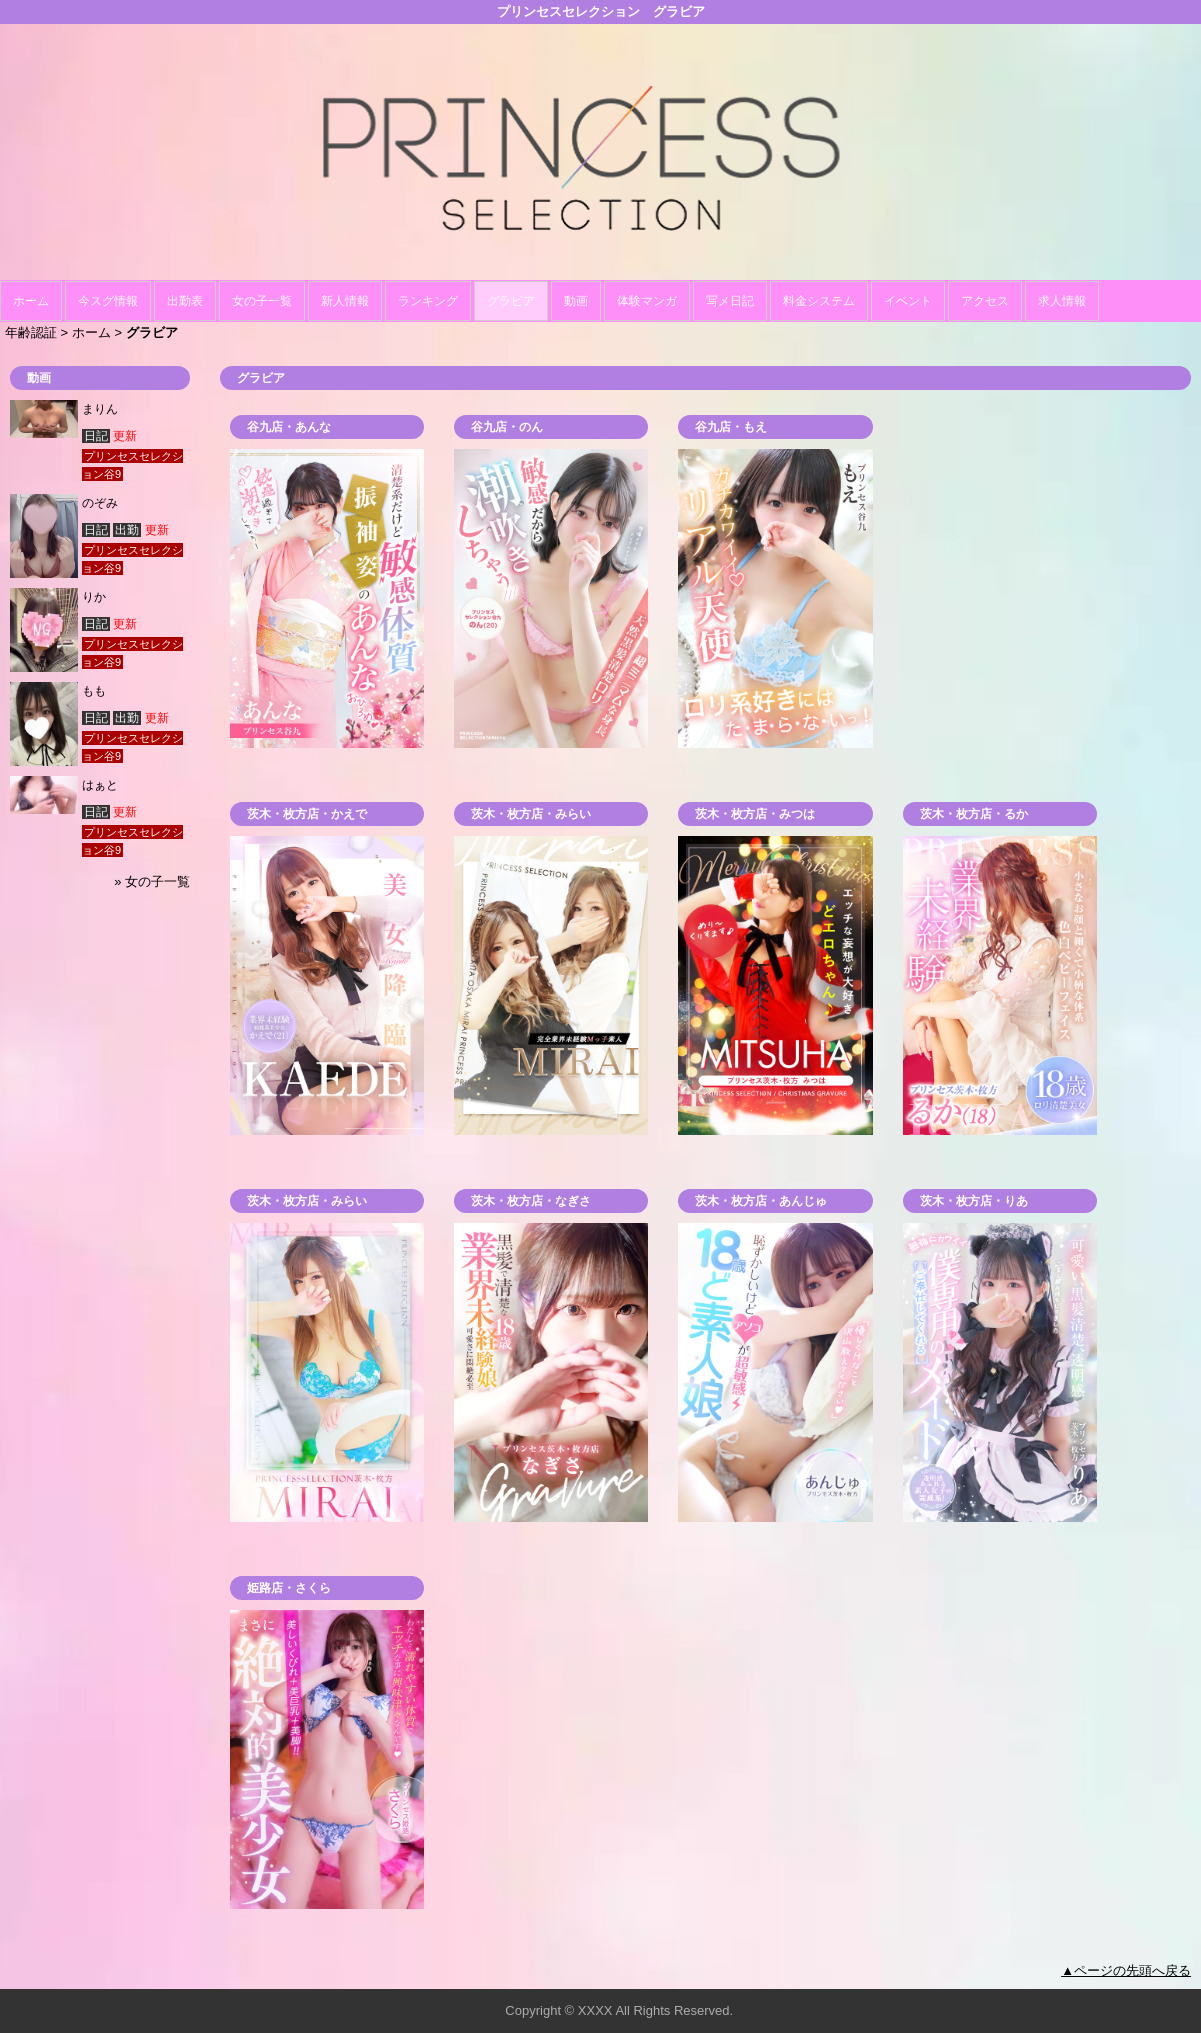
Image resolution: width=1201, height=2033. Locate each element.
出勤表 (185, 301)
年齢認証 (31, 332)
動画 (576, 301)
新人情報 (345, 301)
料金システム (819, 301)
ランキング (428, 301)
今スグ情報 (108, 301)
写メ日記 (730, 301)
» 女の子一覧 (152, 881)
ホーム (31, 301)
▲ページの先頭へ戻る (1126, 1970)
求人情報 (1062, 301)
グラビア (511, 301)
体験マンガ (647, 301)
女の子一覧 (262, 301)
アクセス (985, 301)
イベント (908, 301)
